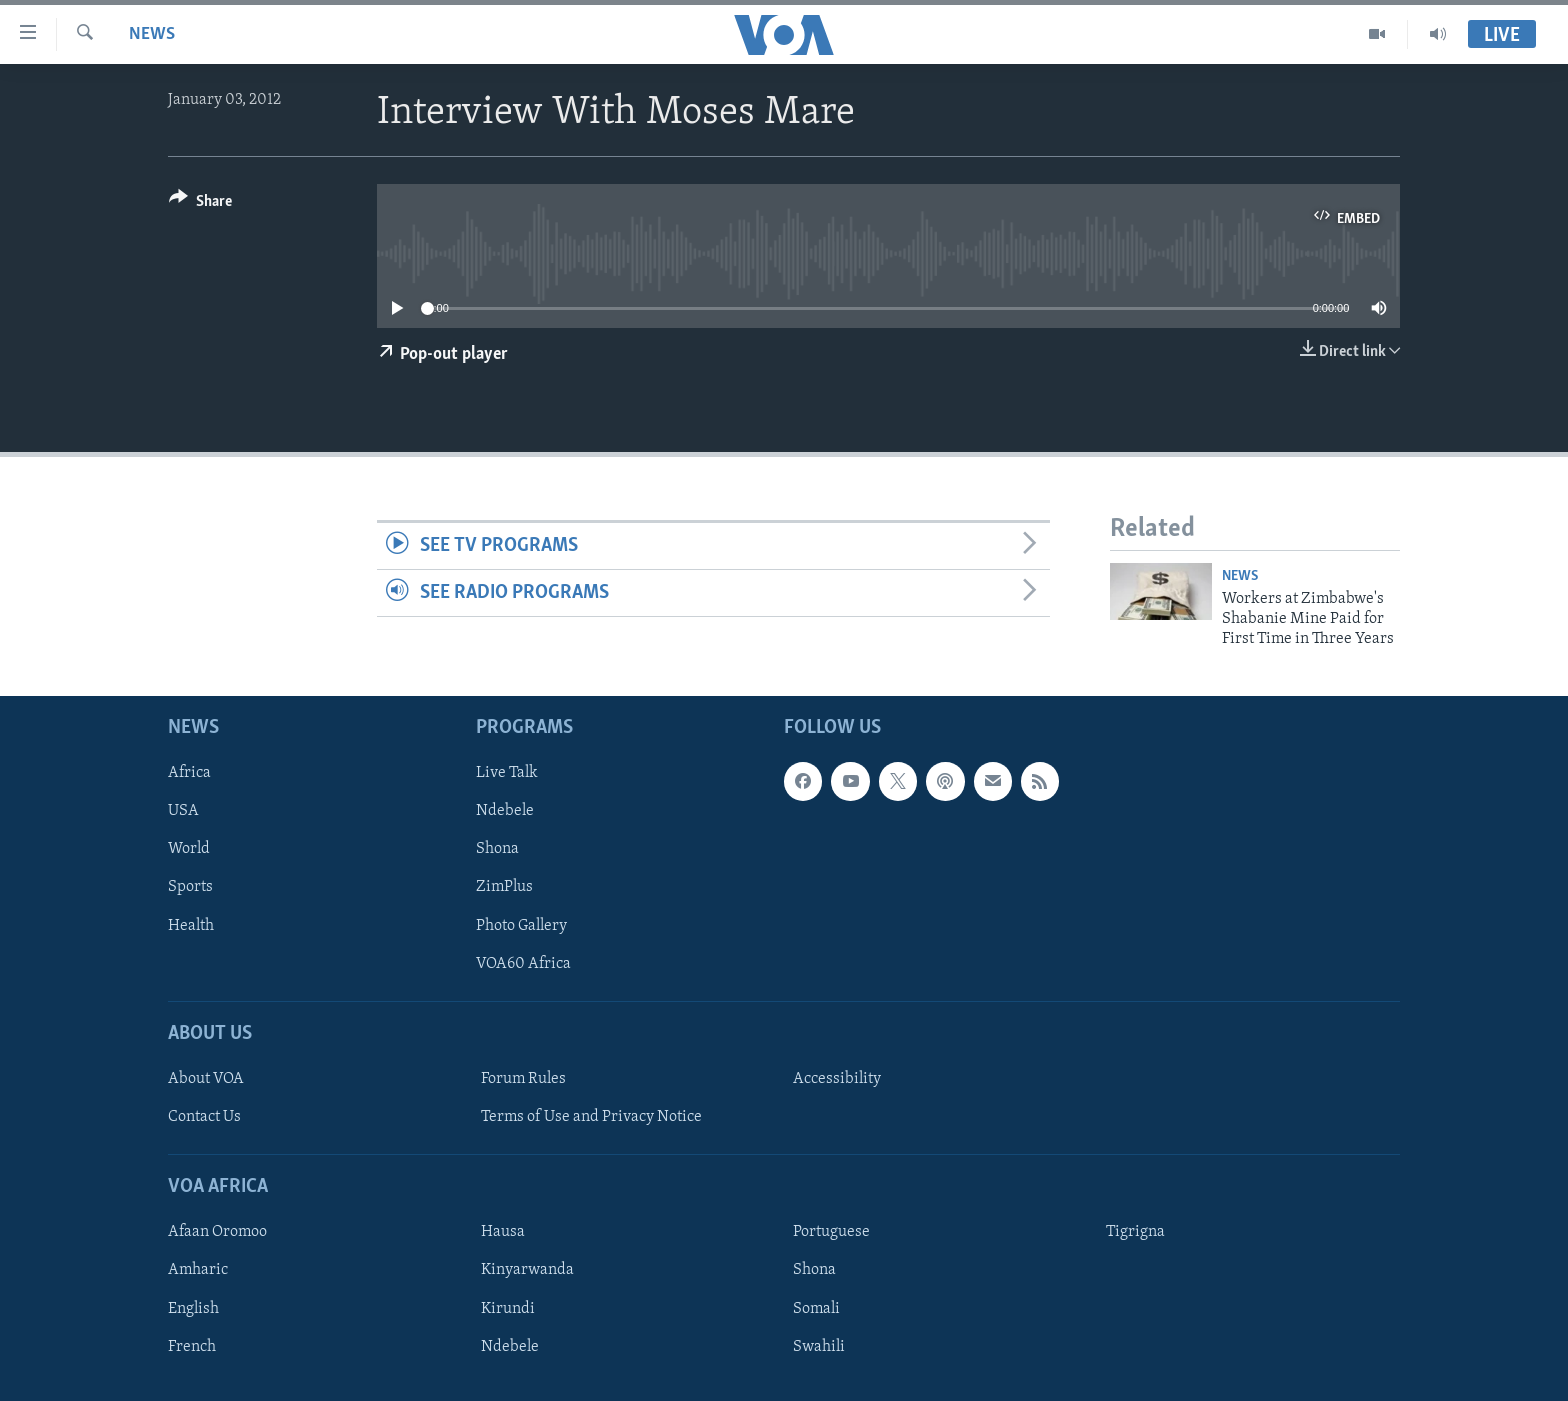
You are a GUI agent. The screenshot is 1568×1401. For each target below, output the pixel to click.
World (189, 849)
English (193, 1308)
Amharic (198, 1270)
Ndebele (505, 811)
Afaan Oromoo (217, 1232)
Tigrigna (1135, 1232)
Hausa (503, 1232)
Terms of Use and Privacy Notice (591, 1117)
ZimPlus (504, 887)
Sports (190, 887)
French (192, 1346)
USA (183, 811)
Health (191, 925)
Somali (816, 1308)
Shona (497, 849)
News (152, 34)
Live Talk (507, 773)
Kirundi (508, 1308)
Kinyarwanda (527, 1270)
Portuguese (831, 1232)
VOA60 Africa (523, 963)
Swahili (819, 1346)
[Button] (200, 204)
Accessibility (837, 1079)
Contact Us (204, 1117)
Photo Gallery (521, 925)
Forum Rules (523, 1079)
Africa (189, 773)
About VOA (206, 1079)
